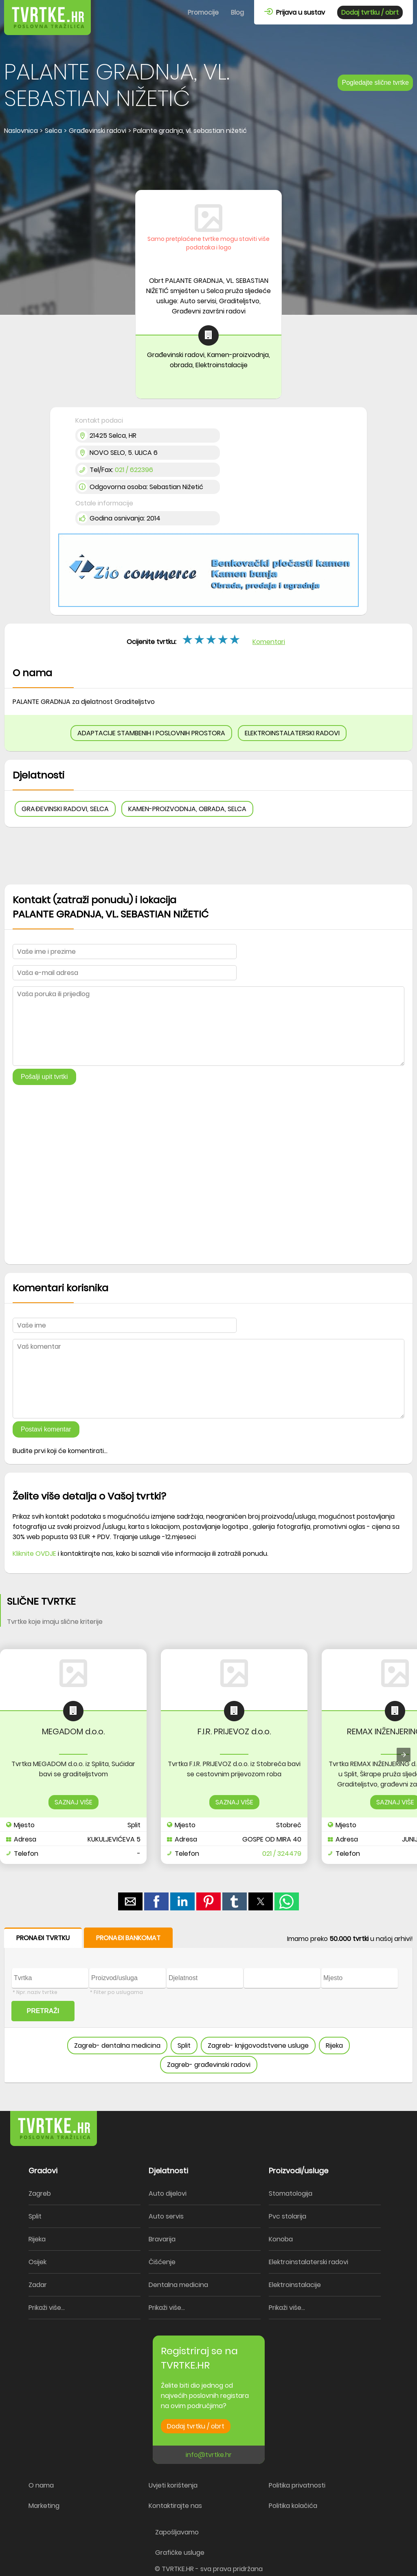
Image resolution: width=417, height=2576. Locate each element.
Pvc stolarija (287, 2216)
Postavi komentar (46, 1429)
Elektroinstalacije (295, 2284)
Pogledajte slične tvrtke (375, 82)
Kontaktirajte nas (175, 2505)
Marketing (44, 2505)
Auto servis (166, 2216)
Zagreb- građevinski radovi (208, 2064)
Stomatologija (290, 2193)
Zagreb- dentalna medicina (117, 2045)
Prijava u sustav (294, 12)
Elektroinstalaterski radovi (308, 2262)
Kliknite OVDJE (34, 1553)
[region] (208, 163)
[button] (130, 1901)
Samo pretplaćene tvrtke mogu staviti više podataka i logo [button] (208, 243)
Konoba (281, 2239)
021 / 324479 (281, 1853)
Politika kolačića (293, 2505)
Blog (237, 12)
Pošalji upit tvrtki (44, 1076)
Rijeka (334, 2045)
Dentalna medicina (178, 2284)
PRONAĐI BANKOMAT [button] (128, 1938)
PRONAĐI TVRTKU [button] (43, 1938)
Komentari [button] (268, 641)
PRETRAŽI (43, 2010)
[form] (208, 2005)
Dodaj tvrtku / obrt (370, 12)
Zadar (38, 2284)
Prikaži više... (47, 2307)
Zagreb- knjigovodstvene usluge (258, 2045)
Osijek (37, 2262)
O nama (41, 2485)
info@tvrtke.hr (209, 2454)
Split (184, 2045)
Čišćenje (162, 2262)
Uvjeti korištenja (173, 2485)
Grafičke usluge (179, 2552)
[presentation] (403, 1755)
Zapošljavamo (177, 2532)
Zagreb (40, 2193)
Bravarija (162, 2239)
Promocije (203, 12)
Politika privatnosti (297, 2485)
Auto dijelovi (168, 2193)
